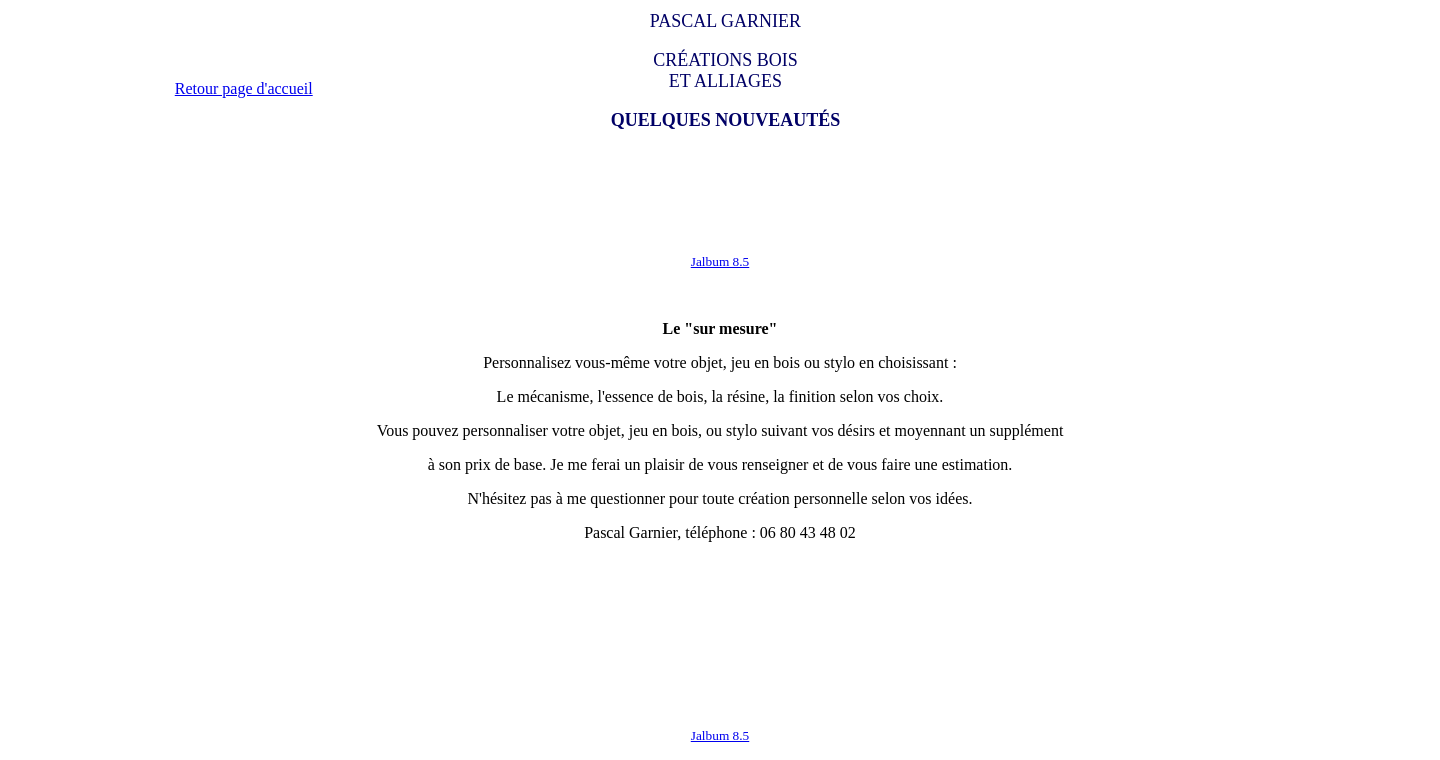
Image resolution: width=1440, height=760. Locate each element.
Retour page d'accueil (244, 88)
